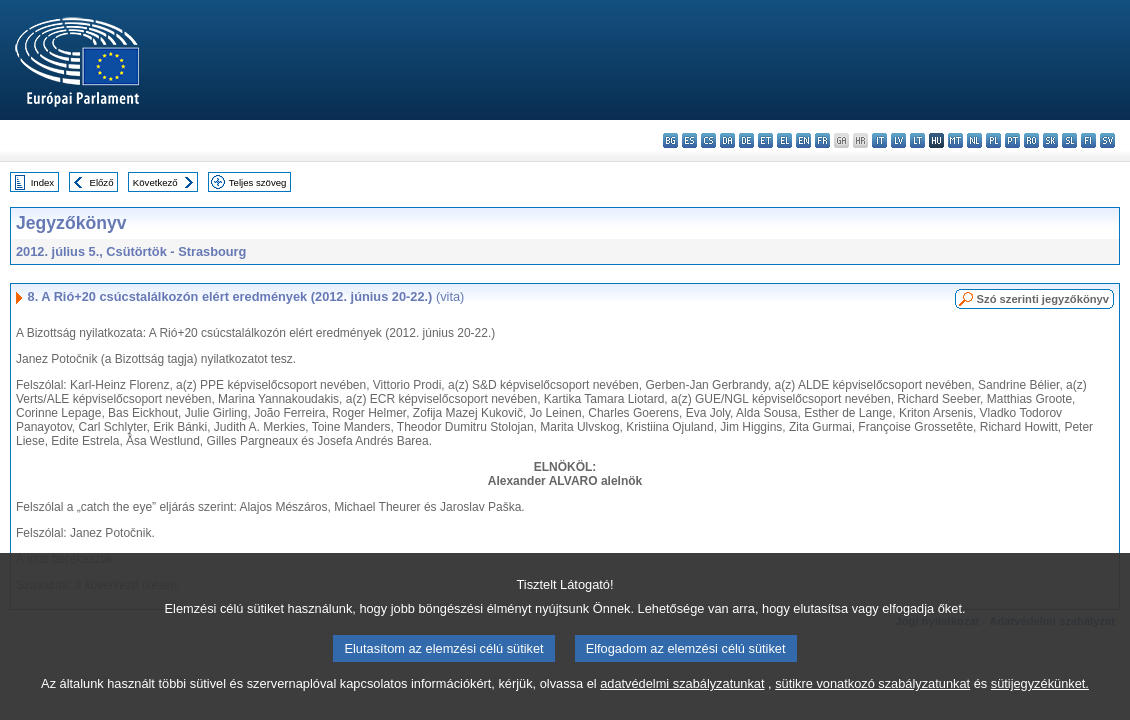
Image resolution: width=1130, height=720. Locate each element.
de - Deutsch (746, 140)
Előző (102, 182)
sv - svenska (1107, 140)
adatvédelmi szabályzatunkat (682, 702)
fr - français (822, 140)
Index (42, 182)
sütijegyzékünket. (1040, 702)
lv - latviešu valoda (898, 140)
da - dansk (727, 140)
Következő (155, 182)
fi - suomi (1088, 140)
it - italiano (879, 140)
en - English (803, 140)
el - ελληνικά (784, 140)
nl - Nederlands (974, 140)
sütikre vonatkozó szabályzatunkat (872, 702)
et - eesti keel (765, 140)
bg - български (670, 140)
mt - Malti (955, 140)
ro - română (1031, 140)
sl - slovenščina (1069, 140)
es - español (689, 140)
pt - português (1012, 140)
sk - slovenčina (1050, 140)
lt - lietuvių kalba (917, 140)
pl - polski (993, 140)
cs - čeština (708, 140)
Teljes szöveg (258, 182)
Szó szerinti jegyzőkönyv (1043, 299)
